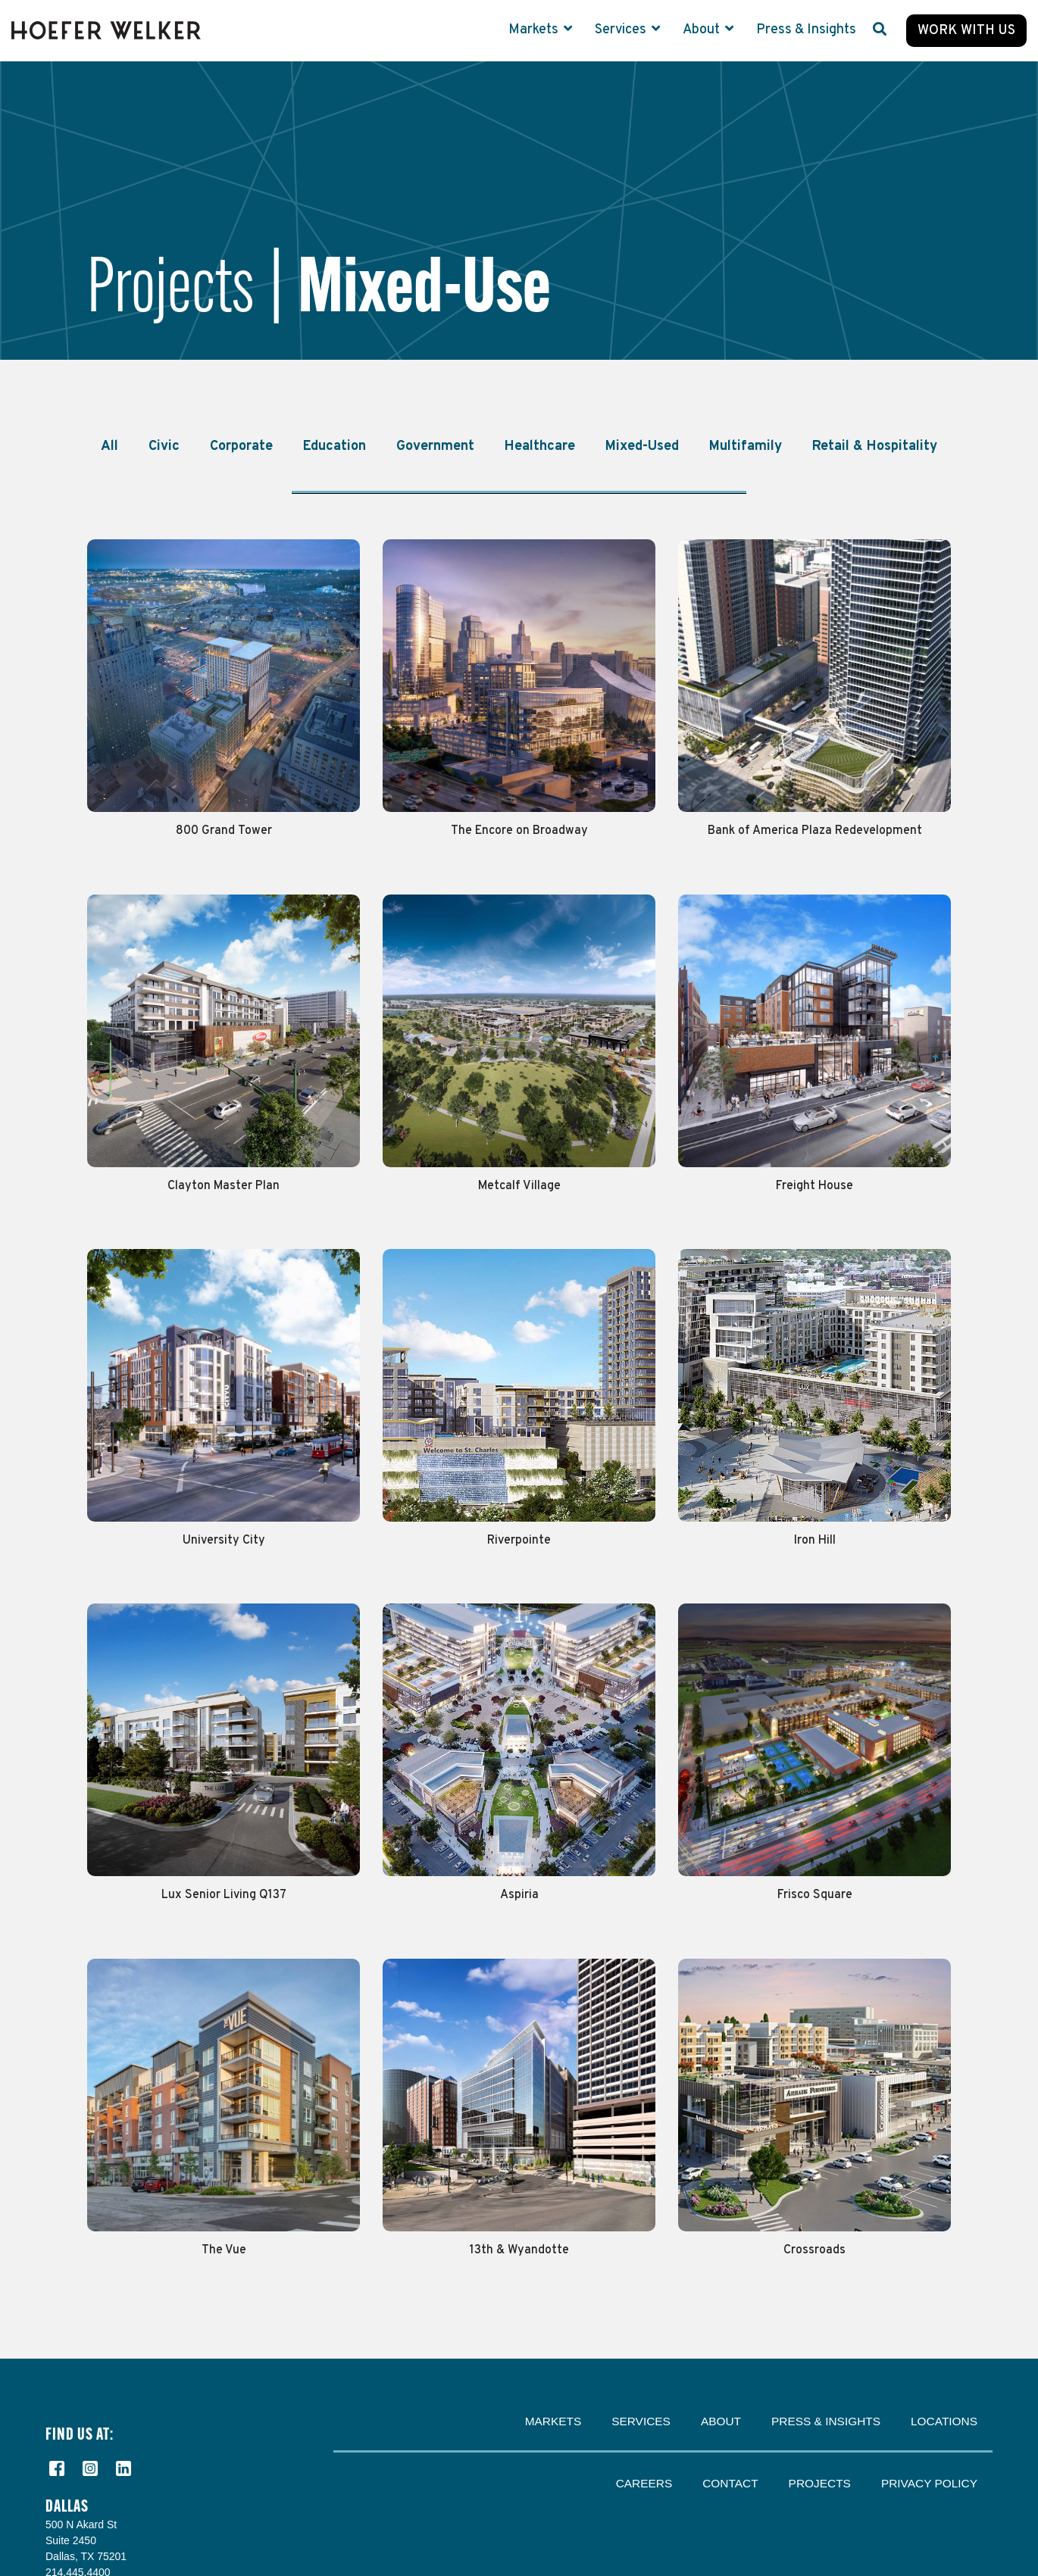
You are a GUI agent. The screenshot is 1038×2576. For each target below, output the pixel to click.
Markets (534, 30)
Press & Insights (806, 30)
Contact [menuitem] (730, 2483)
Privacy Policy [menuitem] (929, 2483)
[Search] (879, 30)
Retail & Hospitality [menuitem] (874, 446)
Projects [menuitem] (820, 2483)
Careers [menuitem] (644, 2483)
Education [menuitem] (334, 446)
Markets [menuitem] (553, 2421)
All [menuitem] (109, 446)
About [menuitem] (721, 2421)
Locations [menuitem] (944, 2421)
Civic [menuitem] (164, 446)
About (703, 30)
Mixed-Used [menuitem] (642, 446)
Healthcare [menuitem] (540, 446)
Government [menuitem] (435, 446)
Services (622, 30)
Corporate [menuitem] (241, 446)
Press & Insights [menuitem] (825, 2421)
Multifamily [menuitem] (745, 446)
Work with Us (966, 30)
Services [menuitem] (641, 2421)
